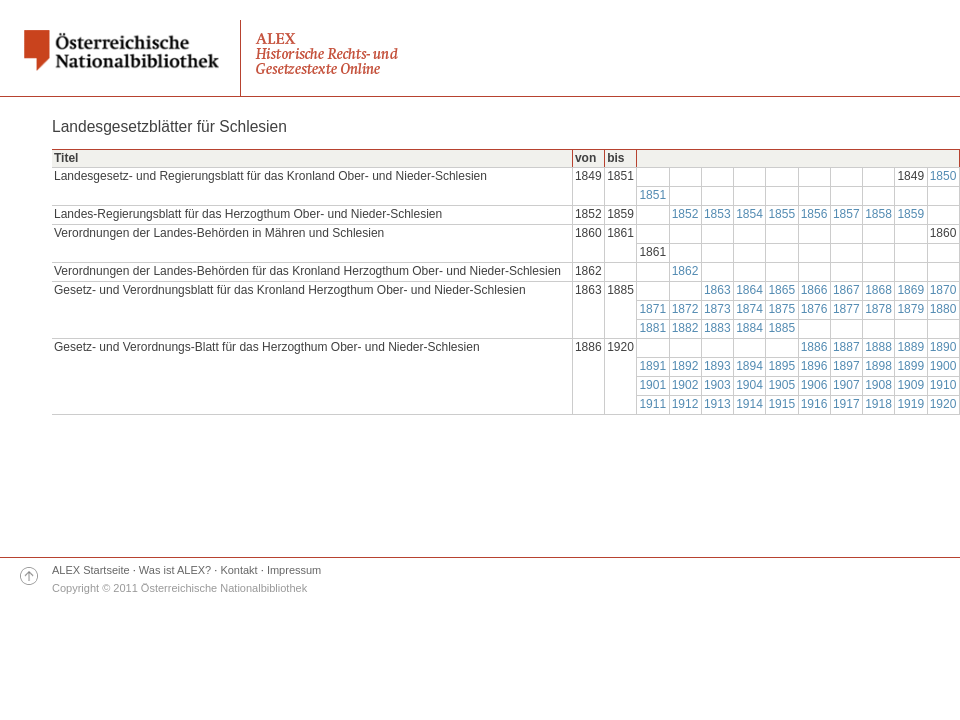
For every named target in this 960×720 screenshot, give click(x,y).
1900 (943, 366)
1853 (717, 214)
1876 (814, 309)
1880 (943, 309)
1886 (814, 347)
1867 (846, 290)
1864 (749, 290)
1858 (878, 214)
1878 (878, 309)
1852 (685, 214)
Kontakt (238, 570)
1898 (878, 366)
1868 (878, 290)
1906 (814, 385)
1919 (910, 404)
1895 (781, 366)
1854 (749, 214)
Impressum (294, 570)
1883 (717, 328)
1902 (685, 385)
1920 (943, 404)
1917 (846, 404)
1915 (781, 404)
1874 (749, 309)
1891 (652, 366)
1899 (910, 366)
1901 (652, 385)
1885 (781, 328)
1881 (652, 328)
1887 (846, 347)
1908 (878, 385)
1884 (749, 328)
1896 (814, 366)
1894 (749, 366)
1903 (717, 385)
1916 (814, 404)
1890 (943, 347)
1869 (910, 290)
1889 (910, 347)
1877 (846, 309)
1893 (717, 366)
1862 (685, 271)
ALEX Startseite (91, 570)
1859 (910, 214)
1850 (943, 176)
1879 (910, 309)
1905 (781, 385)
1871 (652, 309)
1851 (652, 195)
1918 (878, 404)
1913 (717, 404)
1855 (781, 214)
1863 (717, 290)
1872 (685, 309)
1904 (749, 385)
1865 (781, 290)
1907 (846, 385)
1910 (943, 385)
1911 (652, 404)
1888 (878, 347)
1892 (685, 366)
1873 (717, 309)
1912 (685, 404)
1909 (910, 385)
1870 (943, 290)
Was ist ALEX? (175, 570)
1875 (781, 309)
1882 (685, 328)
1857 (846, 214)
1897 (846, 366)
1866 (814, 290)
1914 (749, 404)
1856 (814, 214)
